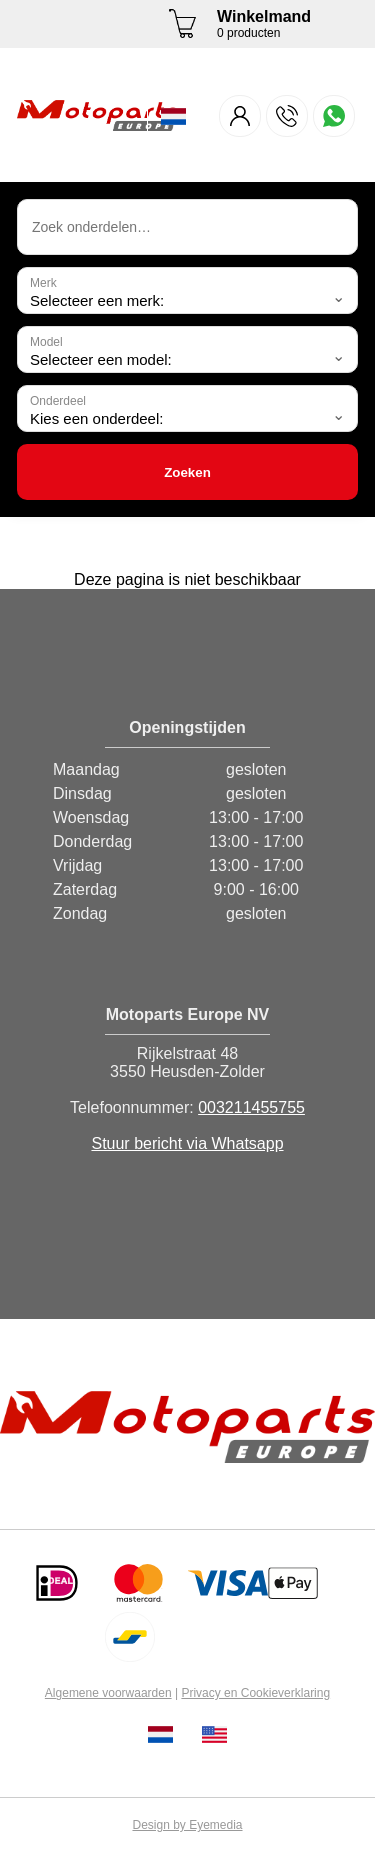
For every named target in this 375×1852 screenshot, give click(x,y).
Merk (43, 283)
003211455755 (251, 1107)
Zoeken (187, 472)
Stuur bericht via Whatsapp (187, 1143)
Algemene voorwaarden (108, 1693)
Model (46, 342)
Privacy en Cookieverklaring (255, 1693)
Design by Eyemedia (187, 1825)
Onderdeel (58, 401)
